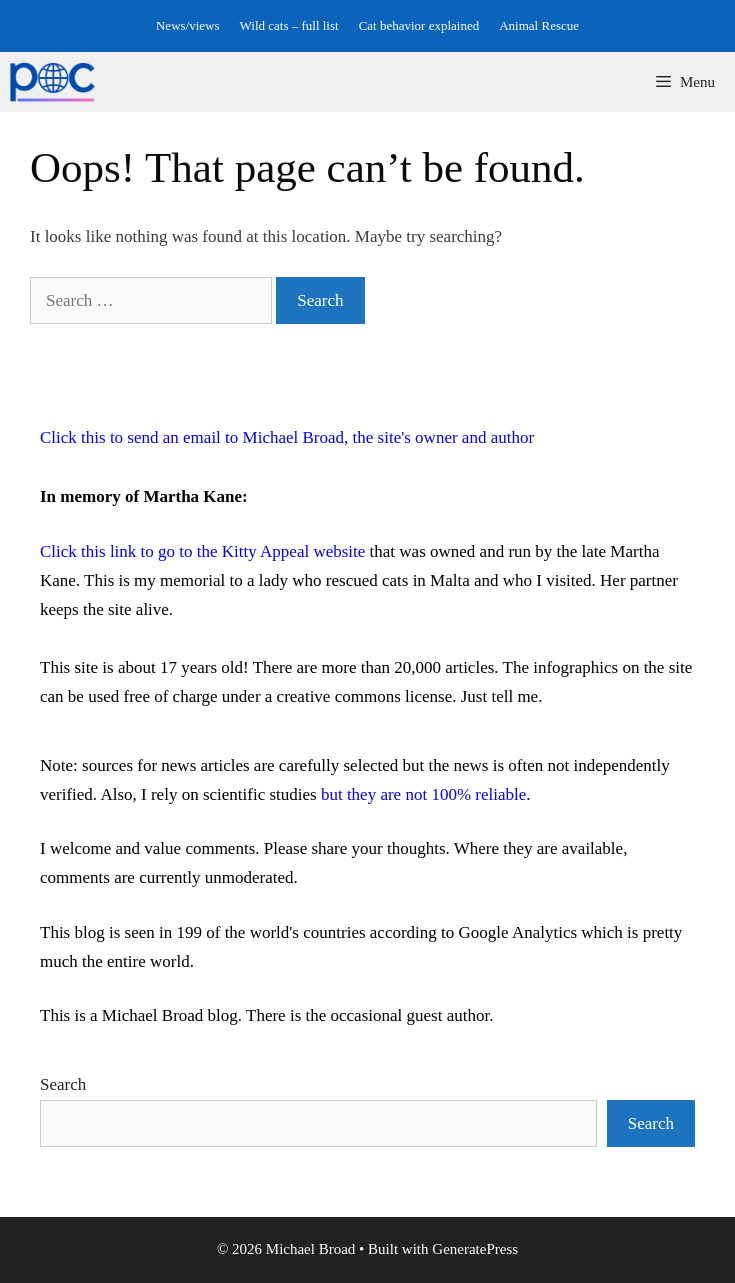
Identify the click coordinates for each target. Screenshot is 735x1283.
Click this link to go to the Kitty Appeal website (202, 551)
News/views (188, 25)
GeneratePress (475, 1249)
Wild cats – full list (289, 25)
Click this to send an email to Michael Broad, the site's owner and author (287, 437)
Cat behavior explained (419, 25)
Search (63, 1084)
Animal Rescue (539, 25)
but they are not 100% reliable (423, 794)
